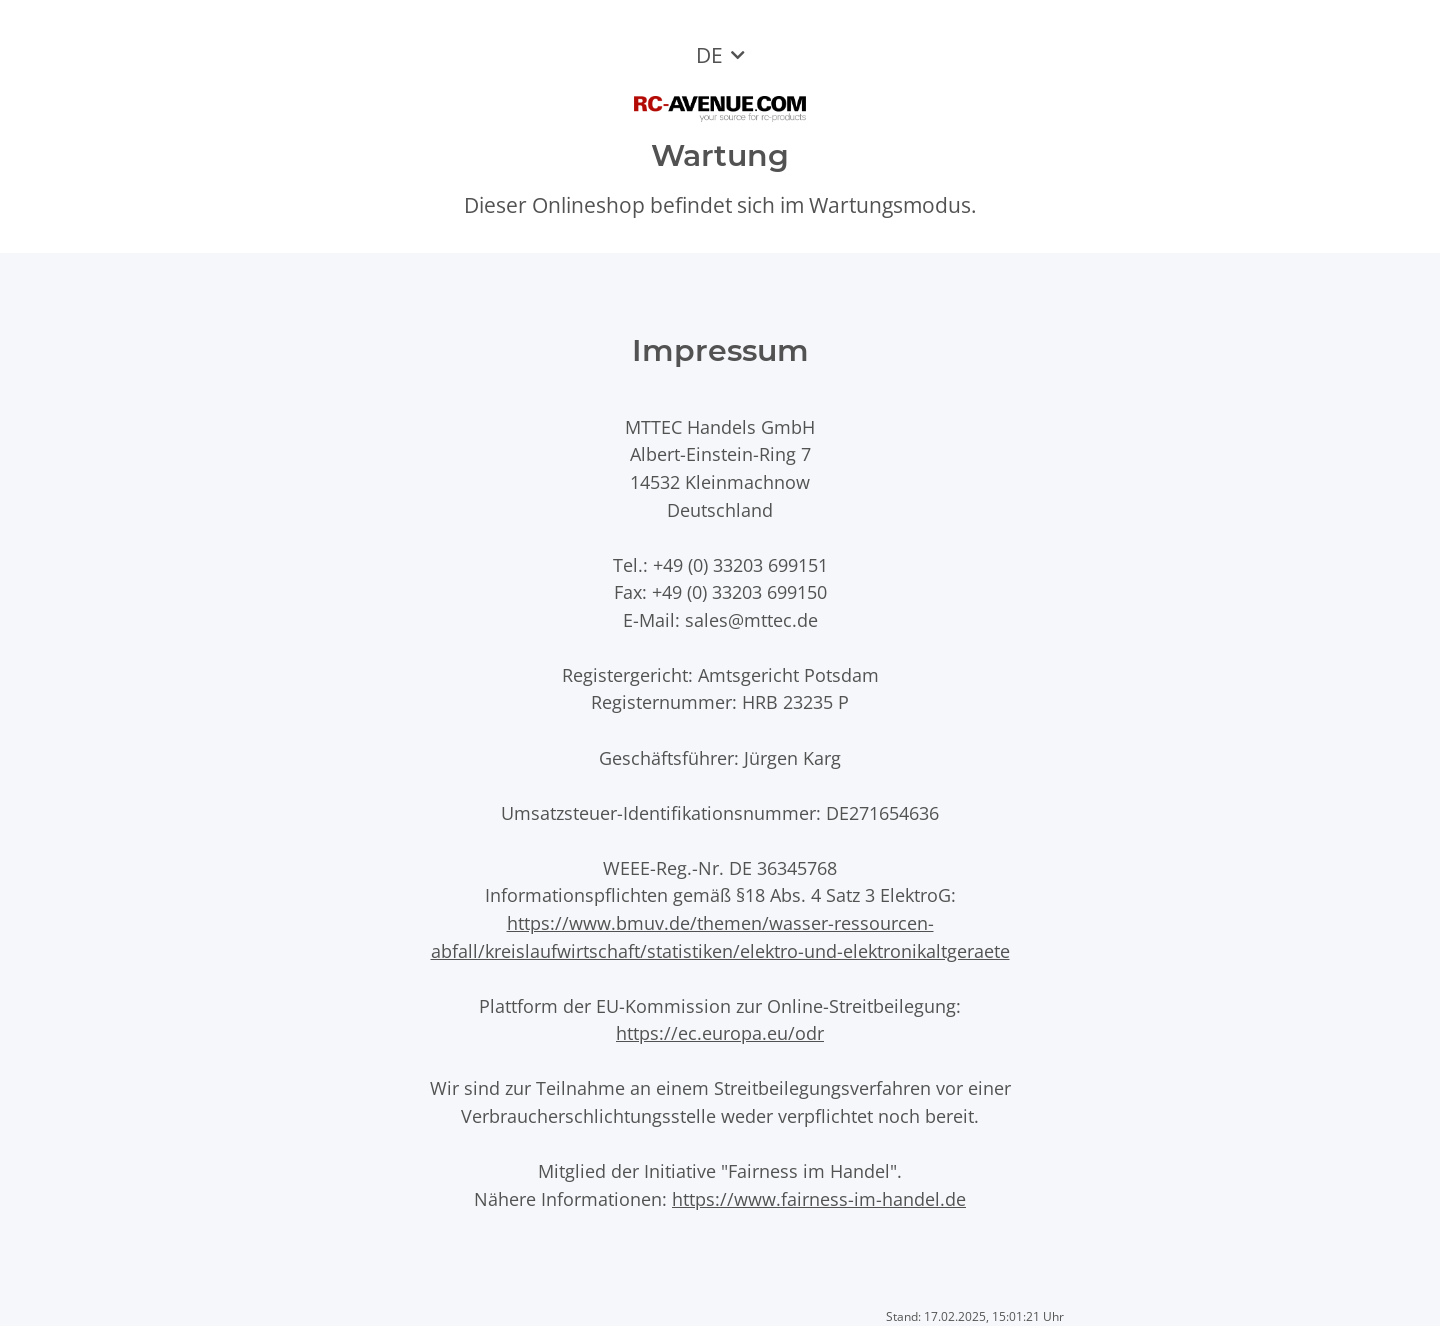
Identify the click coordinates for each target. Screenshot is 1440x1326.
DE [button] (709, 55)
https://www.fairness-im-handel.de (819, 1198)
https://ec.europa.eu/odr (720, 1032)
